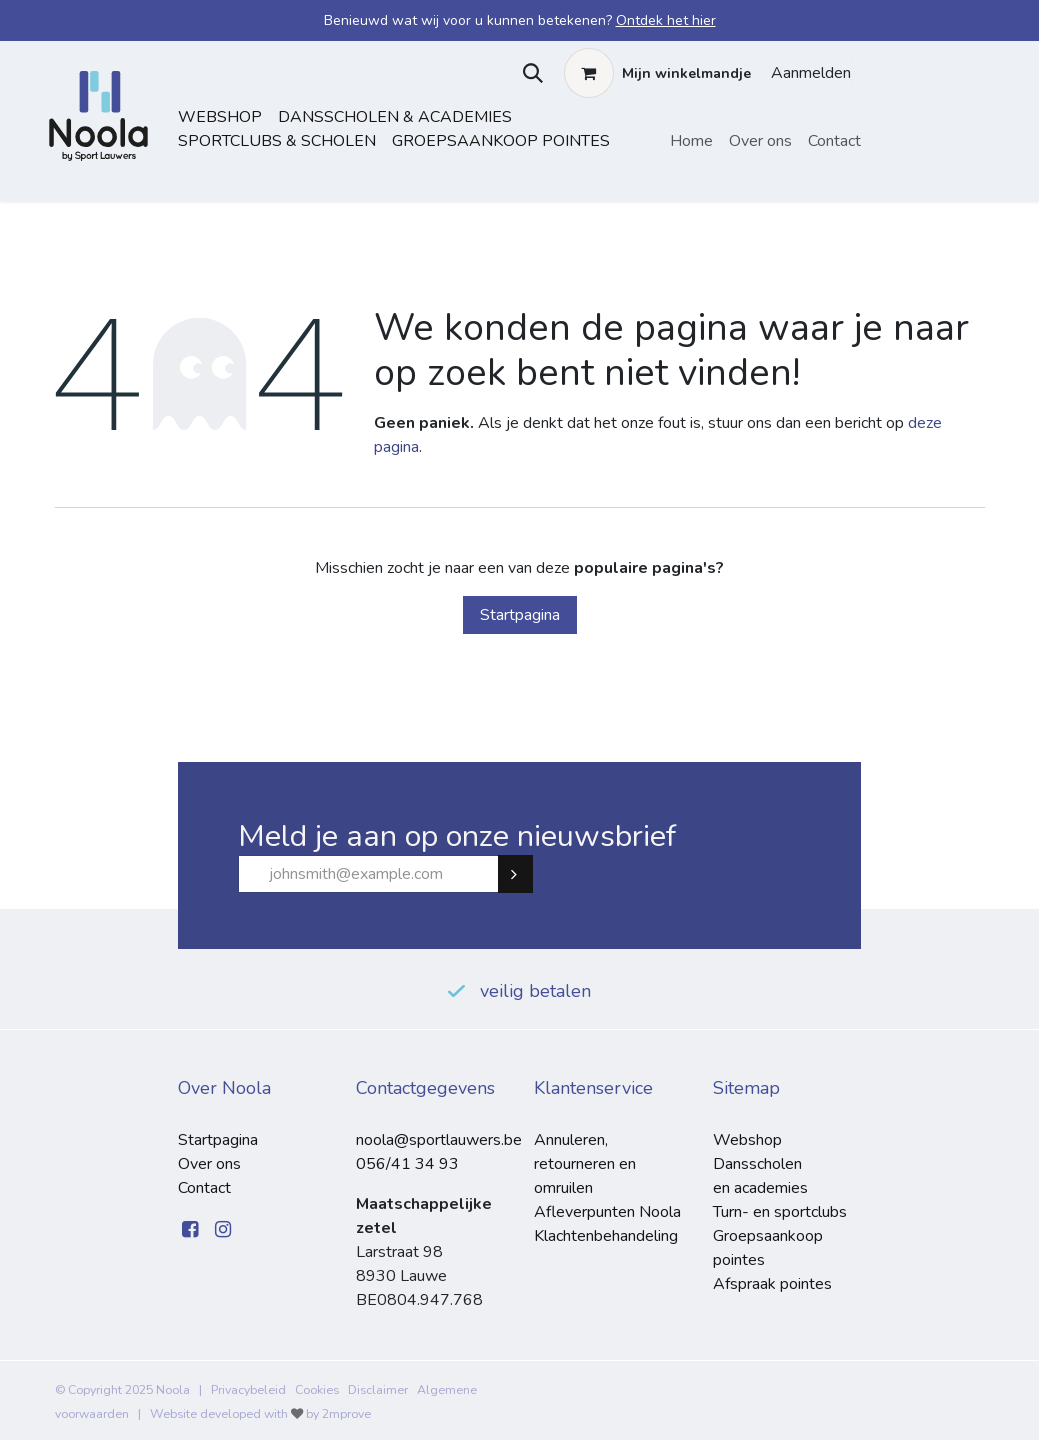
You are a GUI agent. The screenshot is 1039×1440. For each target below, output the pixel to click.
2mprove (346, 1414)
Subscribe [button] (524, 874)
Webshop (220, 117)
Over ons (209, 1164)
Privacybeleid (248, 1390)
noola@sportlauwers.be (439, 1140)
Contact (204, 1188)
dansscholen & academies (395, 117)
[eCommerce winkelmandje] (657, 73)
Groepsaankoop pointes (501, 141)
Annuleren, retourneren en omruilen (585, 1164)
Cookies (317, 1390)
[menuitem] (691, 141)
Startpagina (520, 615)
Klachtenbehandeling (606, 1236)
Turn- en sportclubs (780, 1212)
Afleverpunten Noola (607, 1212)
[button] (528, 73)
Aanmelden (811, 73)
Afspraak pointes (772, 1284)
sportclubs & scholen (277, 141)
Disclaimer (378, 1390)
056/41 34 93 (407, 1164)
